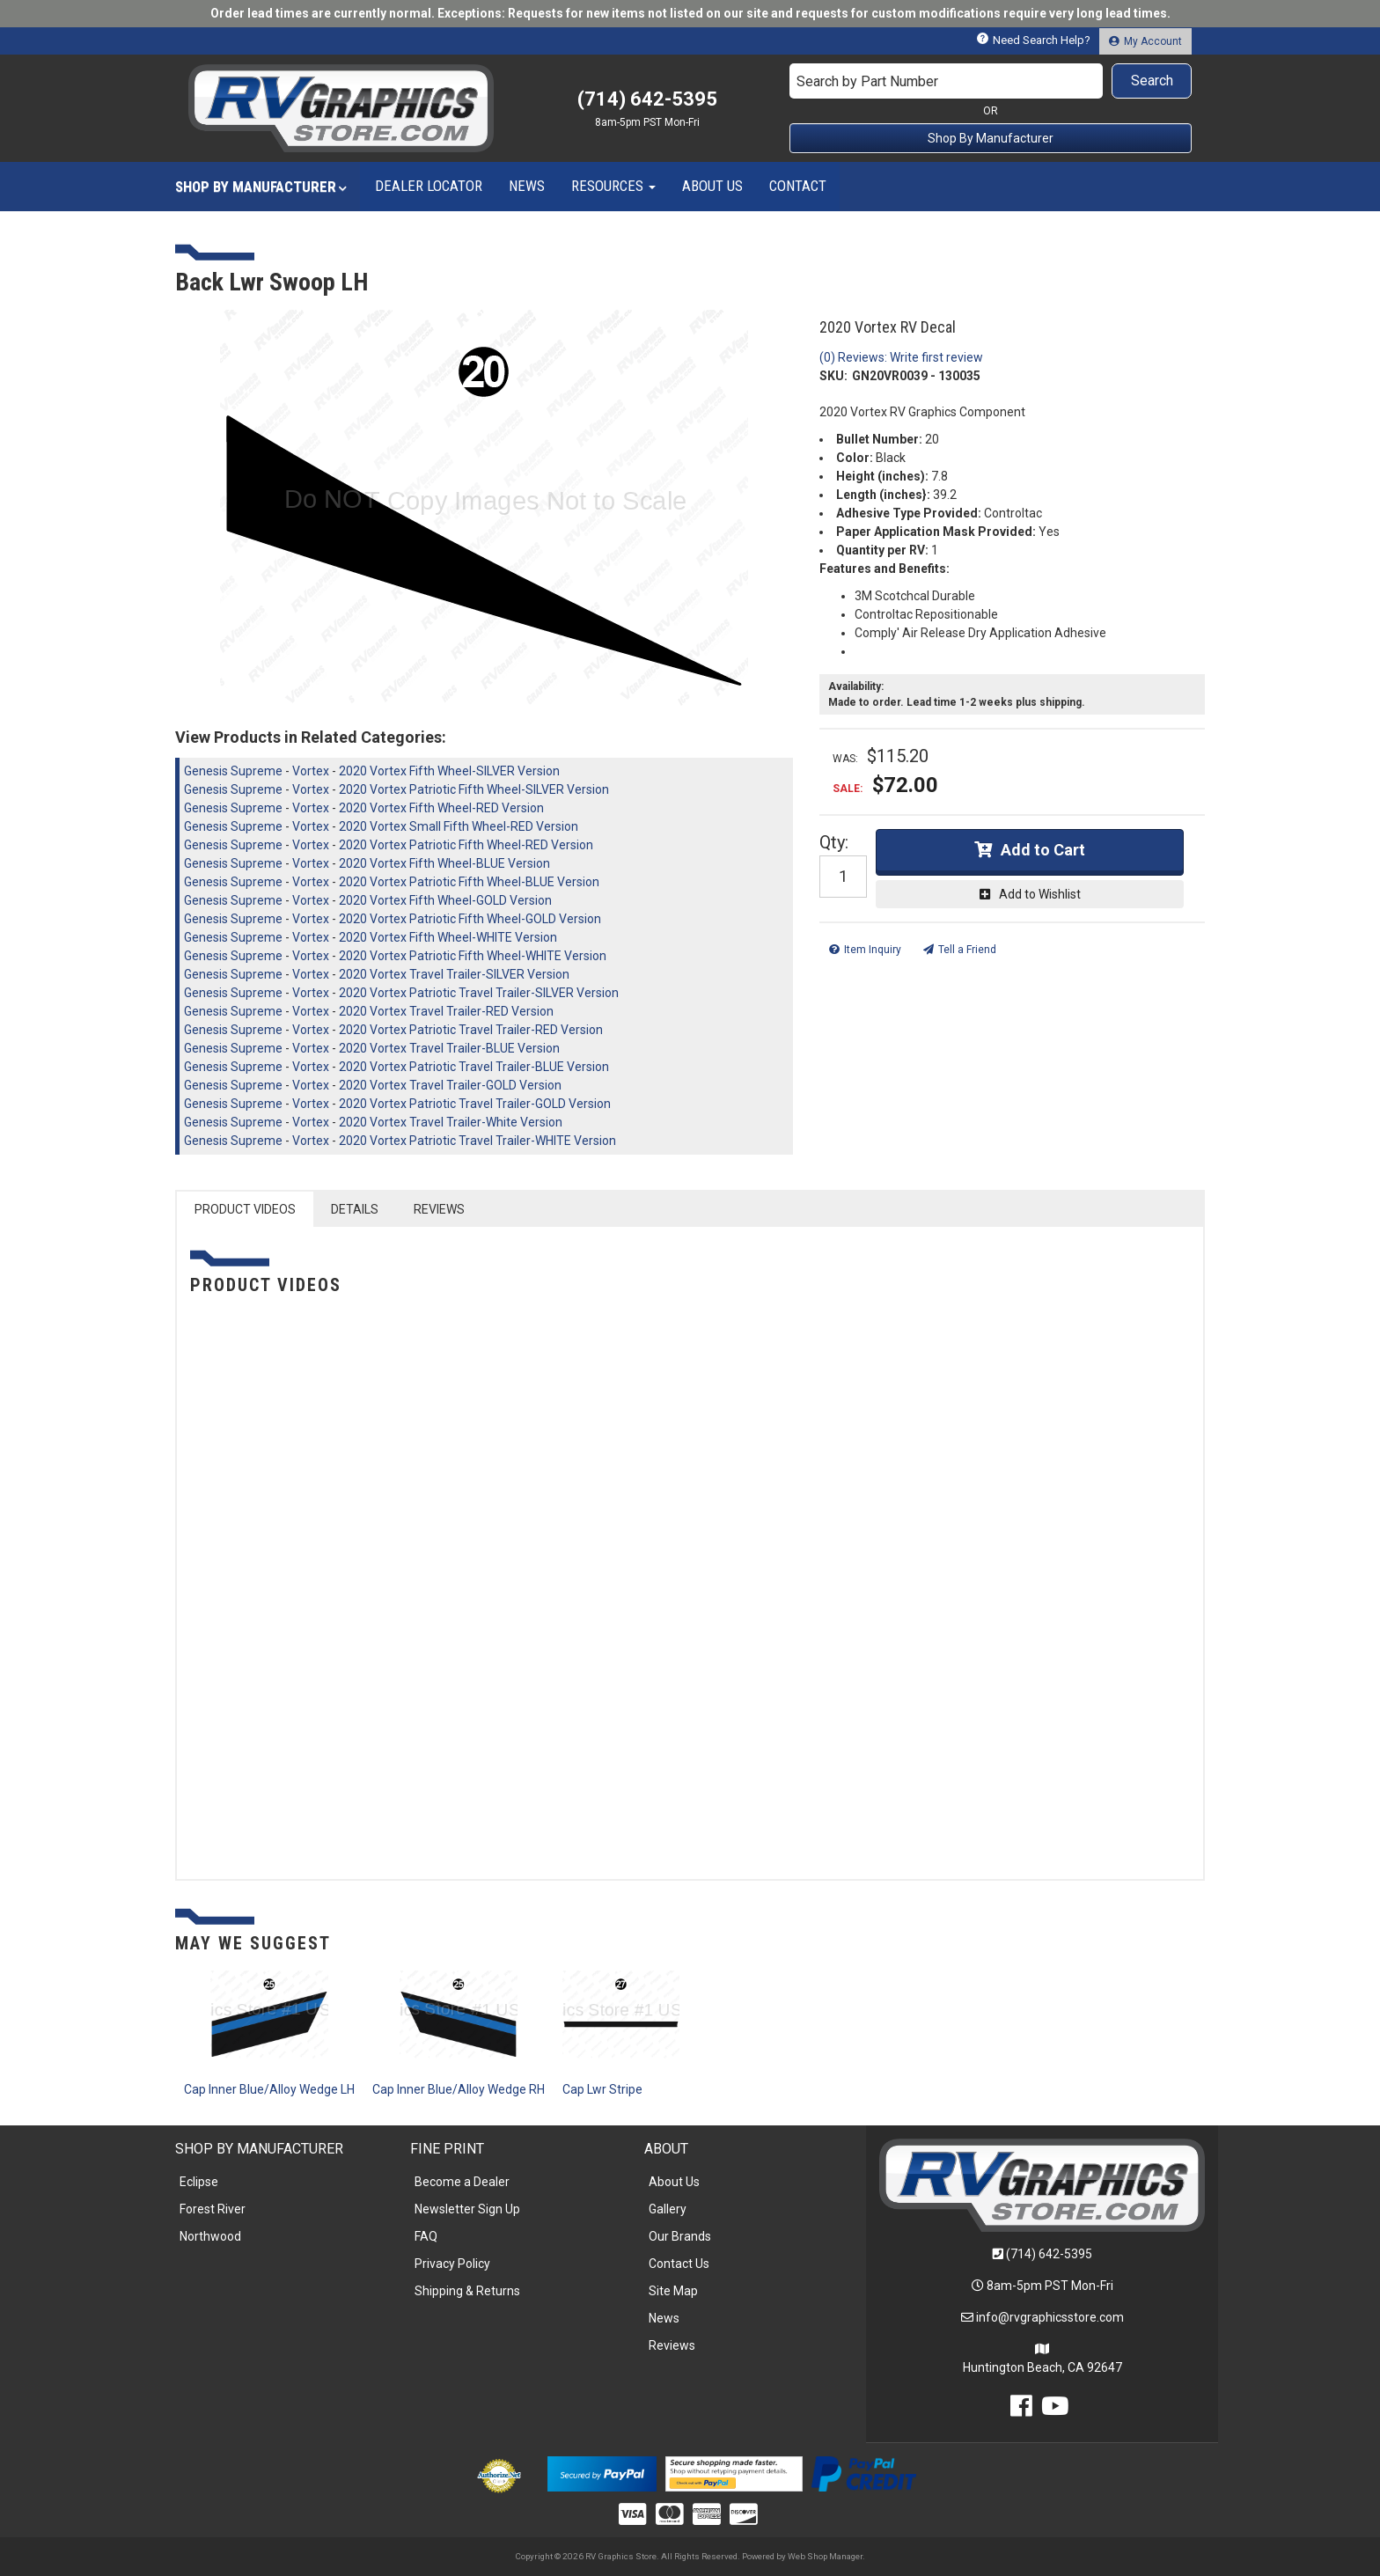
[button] (991, 81)
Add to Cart (1043, 849)
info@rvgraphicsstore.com (1050, 2317)
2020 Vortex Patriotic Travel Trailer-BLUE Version (474, 1067)
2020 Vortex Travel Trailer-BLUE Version (449, 1048)
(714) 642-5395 (1049, 2254)
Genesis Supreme (233, 771)
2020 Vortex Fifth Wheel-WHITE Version (448, 937)
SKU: (833, 376)
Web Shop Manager (825, 2556)
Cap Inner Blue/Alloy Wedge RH (458, 2089)
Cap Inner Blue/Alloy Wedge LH (269, 2089)
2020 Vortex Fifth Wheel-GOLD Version (445, 900)
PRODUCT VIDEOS (245, 1209)
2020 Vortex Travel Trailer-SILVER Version (454, 974)
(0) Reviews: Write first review (901, 357)
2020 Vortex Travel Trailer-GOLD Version (450, 1085)
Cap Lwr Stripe (602, 2089)
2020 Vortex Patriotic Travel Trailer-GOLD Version (475, 1104)
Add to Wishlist (1040, 894)
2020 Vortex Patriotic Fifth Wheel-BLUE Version (469, 882)
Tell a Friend (967, 949)
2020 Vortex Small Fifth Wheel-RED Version (458, 826)
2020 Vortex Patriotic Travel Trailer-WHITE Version (477, 1141)
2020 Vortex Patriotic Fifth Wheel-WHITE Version (472, 956)
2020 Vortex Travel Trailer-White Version (450, 1122)
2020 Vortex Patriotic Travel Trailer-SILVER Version (479, 993)
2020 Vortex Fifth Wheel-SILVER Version (449, 771)
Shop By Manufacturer (990, 138)
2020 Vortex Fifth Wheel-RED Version (441, 808)
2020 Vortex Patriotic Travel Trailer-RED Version (471, 1030)
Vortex (310, 771)
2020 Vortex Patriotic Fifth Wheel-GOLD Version (470, 919)
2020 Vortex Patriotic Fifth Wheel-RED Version (466, 845)
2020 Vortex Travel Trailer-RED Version (446, 1011)
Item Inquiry (872, 949)
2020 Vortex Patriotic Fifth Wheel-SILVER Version (474, 789)
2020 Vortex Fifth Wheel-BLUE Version (444, 863)
